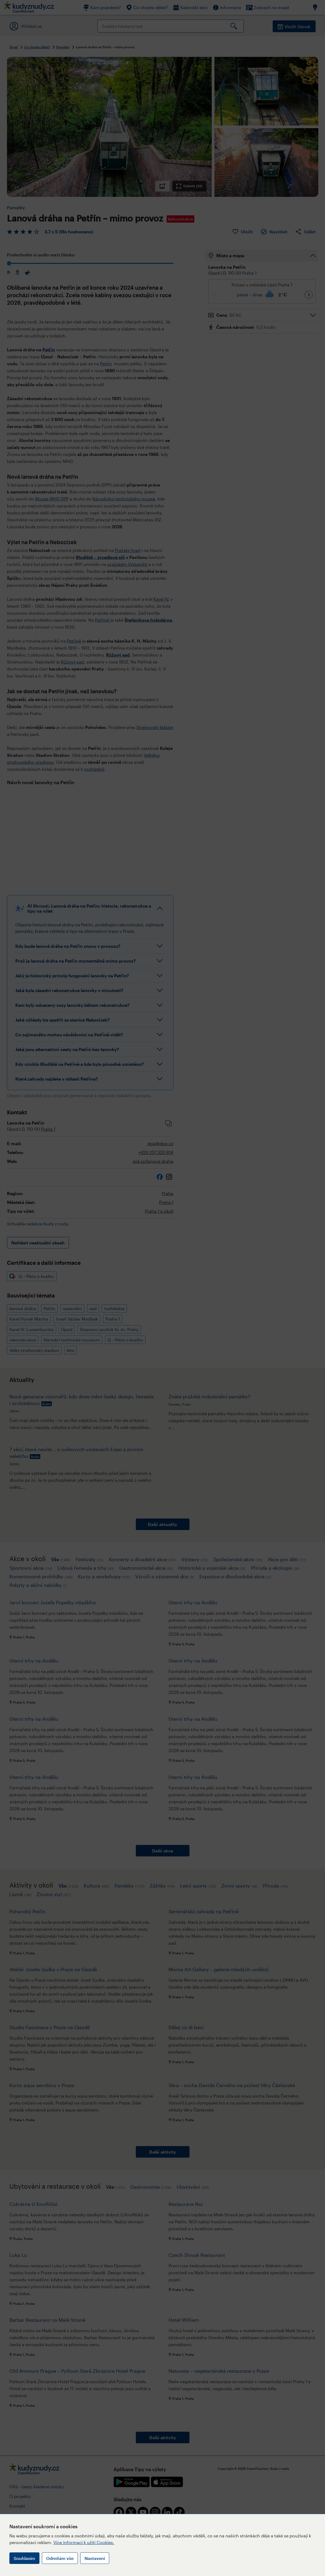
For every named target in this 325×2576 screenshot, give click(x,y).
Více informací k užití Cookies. (83, 2542)
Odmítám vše (60, 2558)
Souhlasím (24, 2558)
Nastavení (95, 2558)
